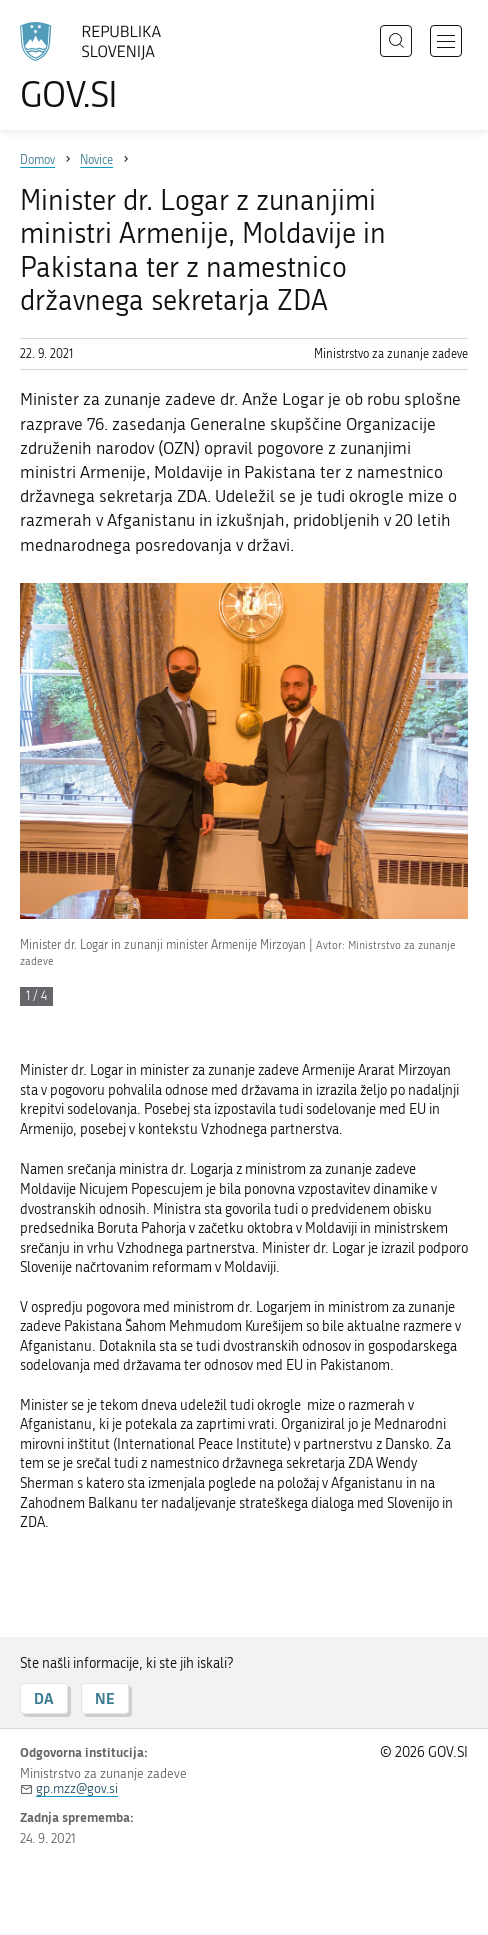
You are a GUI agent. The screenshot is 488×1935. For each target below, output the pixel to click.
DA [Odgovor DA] (44, 1698)
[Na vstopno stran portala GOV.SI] (100, 67)
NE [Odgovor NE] (105, 1698)
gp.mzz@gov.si (77, 1788)
